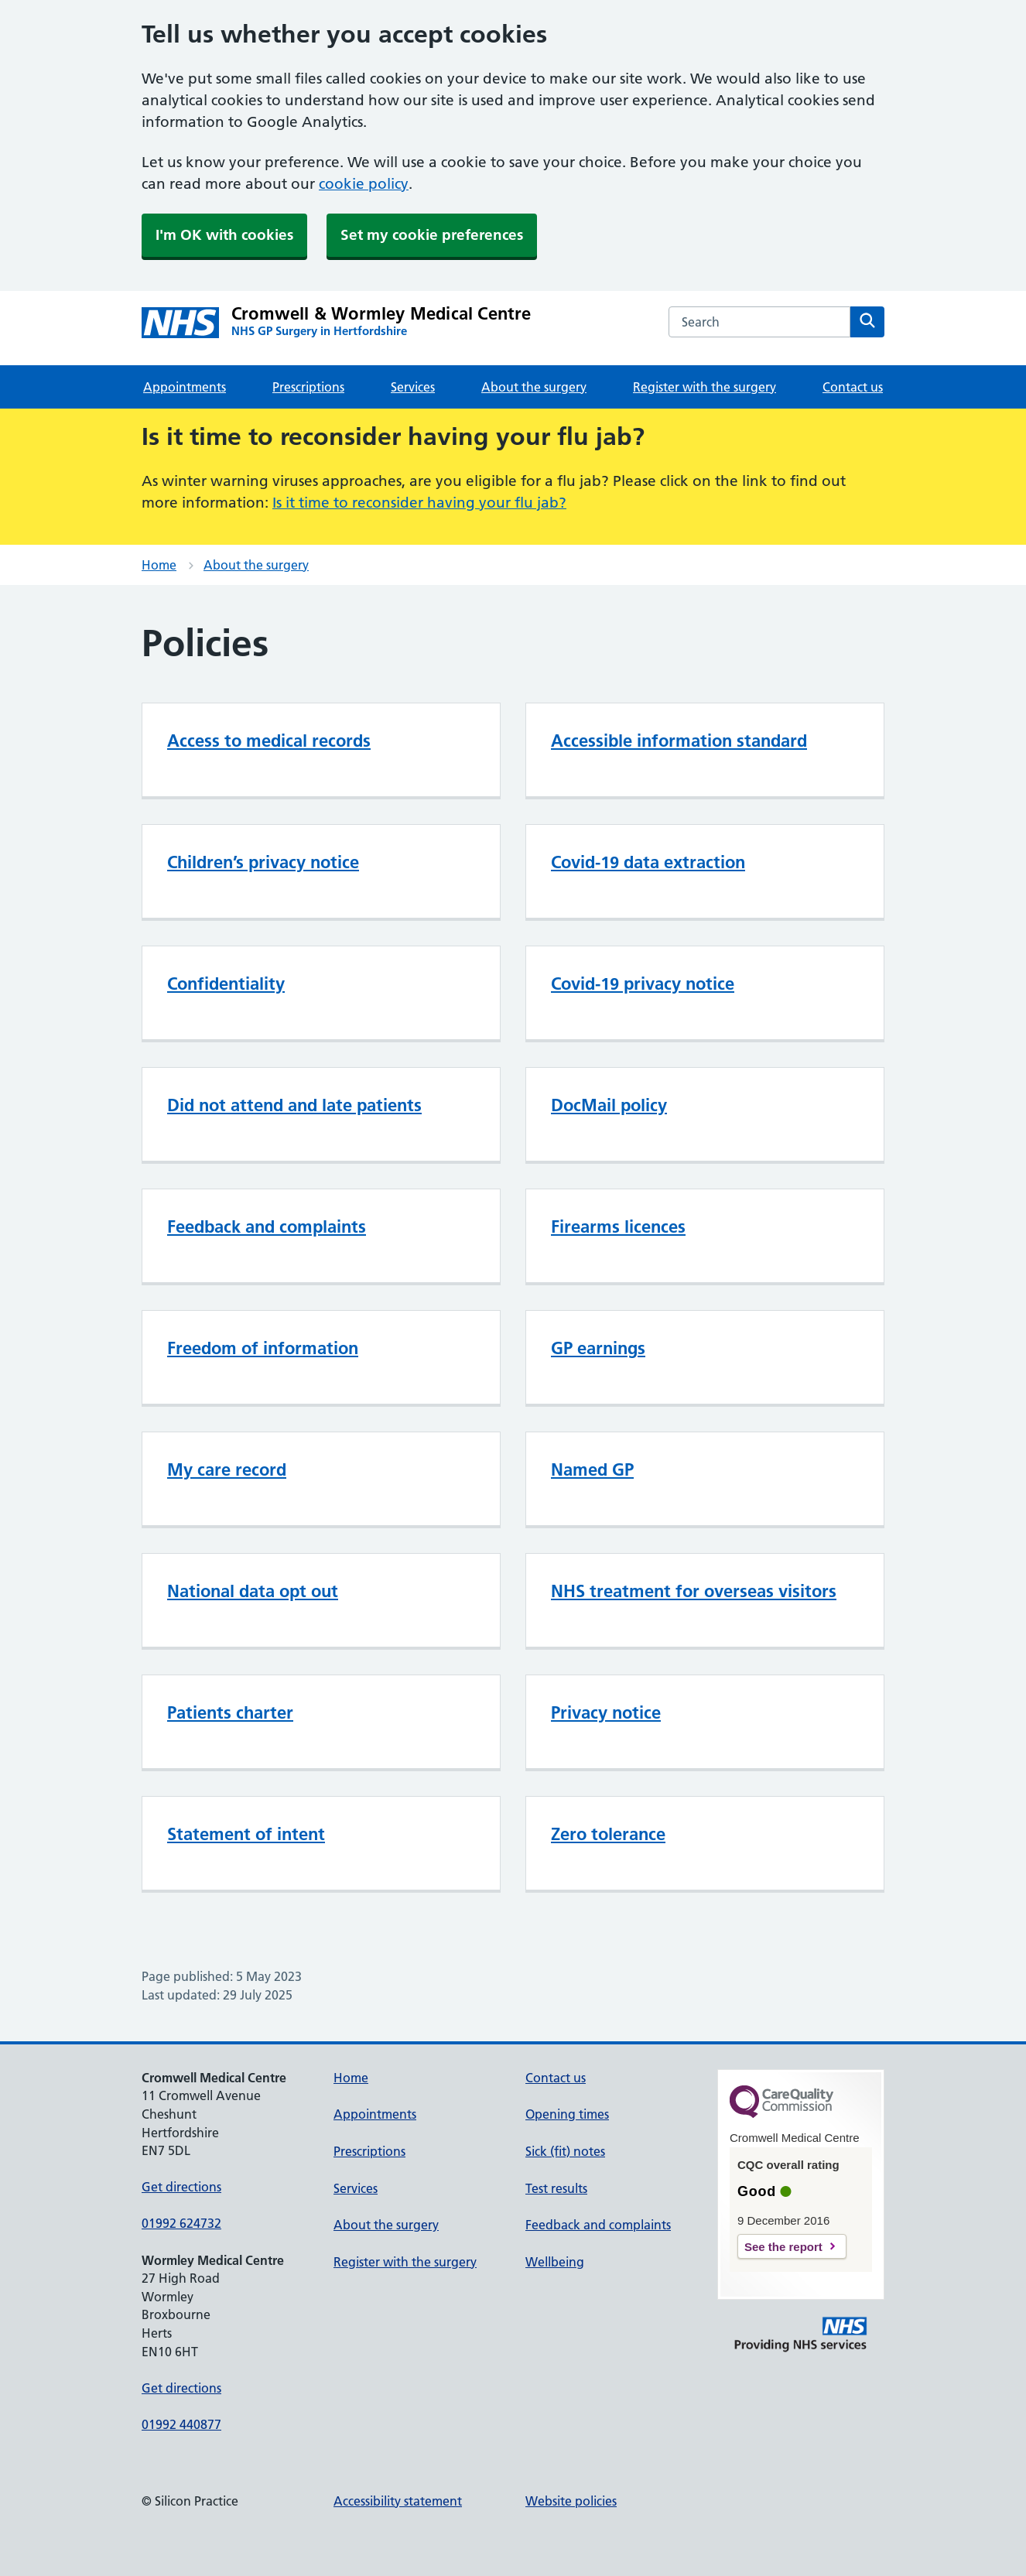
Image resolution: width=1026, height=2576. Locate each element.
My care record (226, 1469)
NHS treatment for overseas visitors (693, 1591)
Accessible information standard (679, 740)
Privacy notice (606, 1712)
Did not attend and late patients (294, 1105)
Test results (556, 2188)
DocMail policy (609, 1105)
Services (413, 387)
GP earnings (598, 1348)
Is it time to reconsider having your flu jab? (419, 502)
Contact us (853, 387)
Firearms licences (618, 1226)
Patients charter (230, 1712)
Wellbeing (554, 2262)
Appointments (184, 387)
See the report (783, 2246)
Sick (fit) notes (565, 2151)
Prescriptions (308, 387)
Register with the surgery (704, 387)
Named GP (592, 1469)
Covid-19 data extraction (648, 862)
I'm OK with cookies (224, 235)
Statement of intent (246, 1834)
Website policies (571, 2501)
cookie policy (364, 184)
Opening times (567, 2114)
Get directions (181, 2187)
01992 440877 (181, 2424)
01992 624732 (181, 2223)
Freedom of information (262, 1348)
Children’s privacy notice (263, 862)
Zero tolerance (608, 1834)
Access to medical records (269, 740)
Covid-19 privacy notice (642, 983)
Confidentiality (226, 983)
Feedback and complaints (266, 1226)
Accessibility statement (397, 2501)
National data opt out (252, 1591)
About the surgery (534, 387)
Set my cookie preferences (431, 235)
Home (159, 565)
